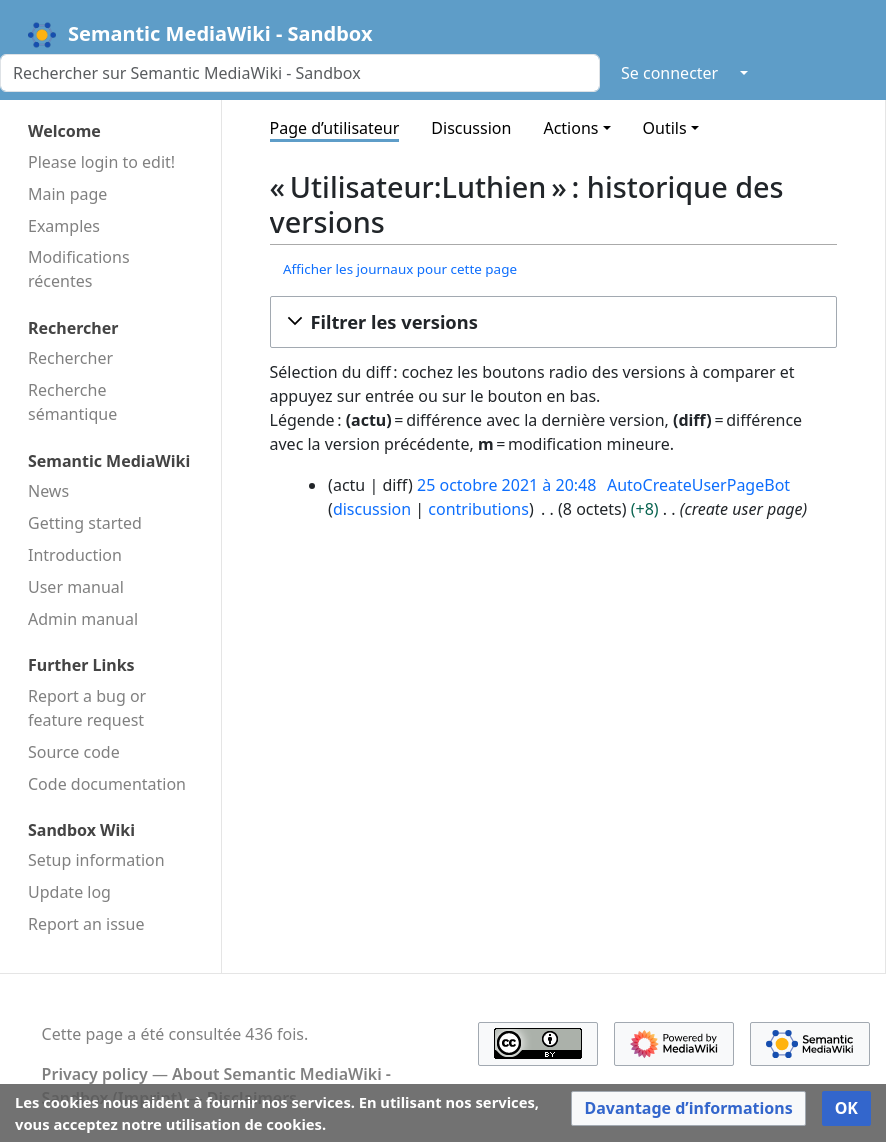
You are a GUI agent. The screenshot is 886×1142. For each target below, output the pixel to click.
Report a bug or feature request (87, 708)
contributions (478, 509)
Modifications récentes (79, 269)
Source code (74, 752)
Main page (67, 194)
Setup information (96, 860)
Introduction (75, 555)
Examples (64, 226)
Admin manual (83, 619)
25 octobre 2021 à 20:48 (506, 485)
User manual (76, 587)
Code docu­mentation (107, 784)
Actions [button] (570, 128)
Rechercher (70, 358)
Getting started (85, 523)
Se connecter (669, 73)
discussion (372, 509)
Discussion (471, 128)
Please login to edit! (101, 162)
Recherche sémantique (72, 402)
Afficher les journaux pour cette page (400, 269)
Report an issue (86, 924)
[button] (554, 322)
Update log (69, 892)
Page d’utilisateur (335, 128)
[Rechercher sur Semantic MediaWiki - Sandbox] (300, 73)
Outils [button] (665, 128)
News (48, 491)
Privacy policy (95, 1074)
